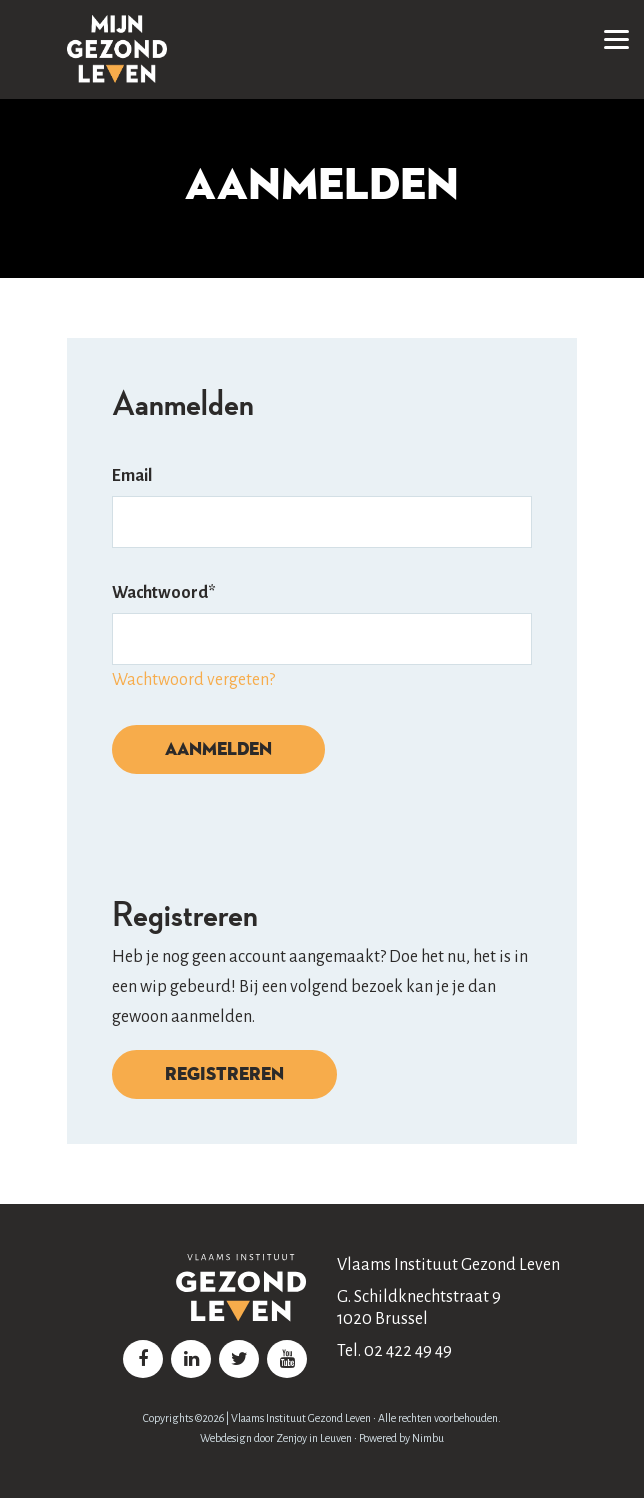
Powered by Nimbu (401, 1438)
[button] (617, 35)
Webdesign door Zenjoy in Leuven (276, 1438)
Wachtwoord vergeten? (193, 680)
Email (132, 476)
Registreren (224, 1073)
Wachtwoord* (164, 593)
